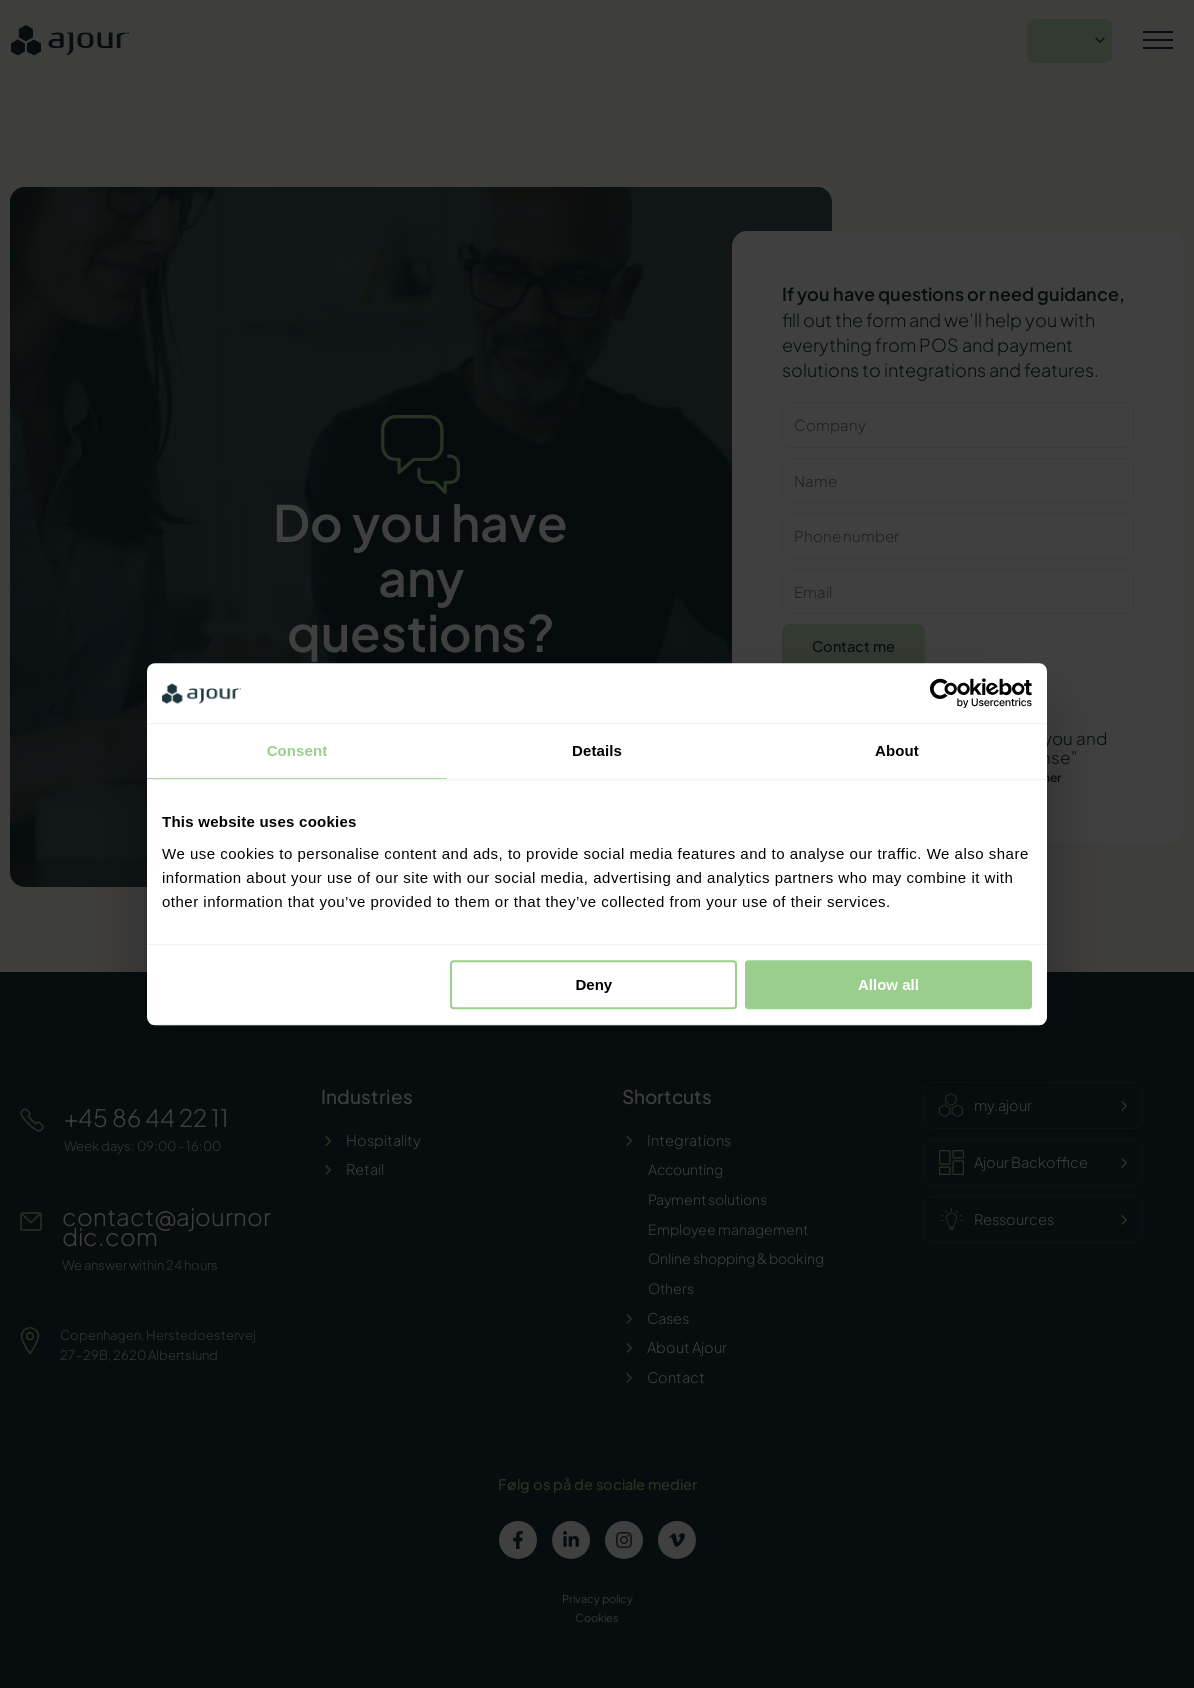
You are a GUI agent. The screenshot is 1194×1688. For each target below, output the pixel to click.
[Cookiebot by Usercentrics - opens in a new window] (944, 693)
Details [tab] (597, 750)
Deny (594, 984)
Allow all (888, 984)
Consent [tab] (297, 750)
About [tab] (897, 750)
